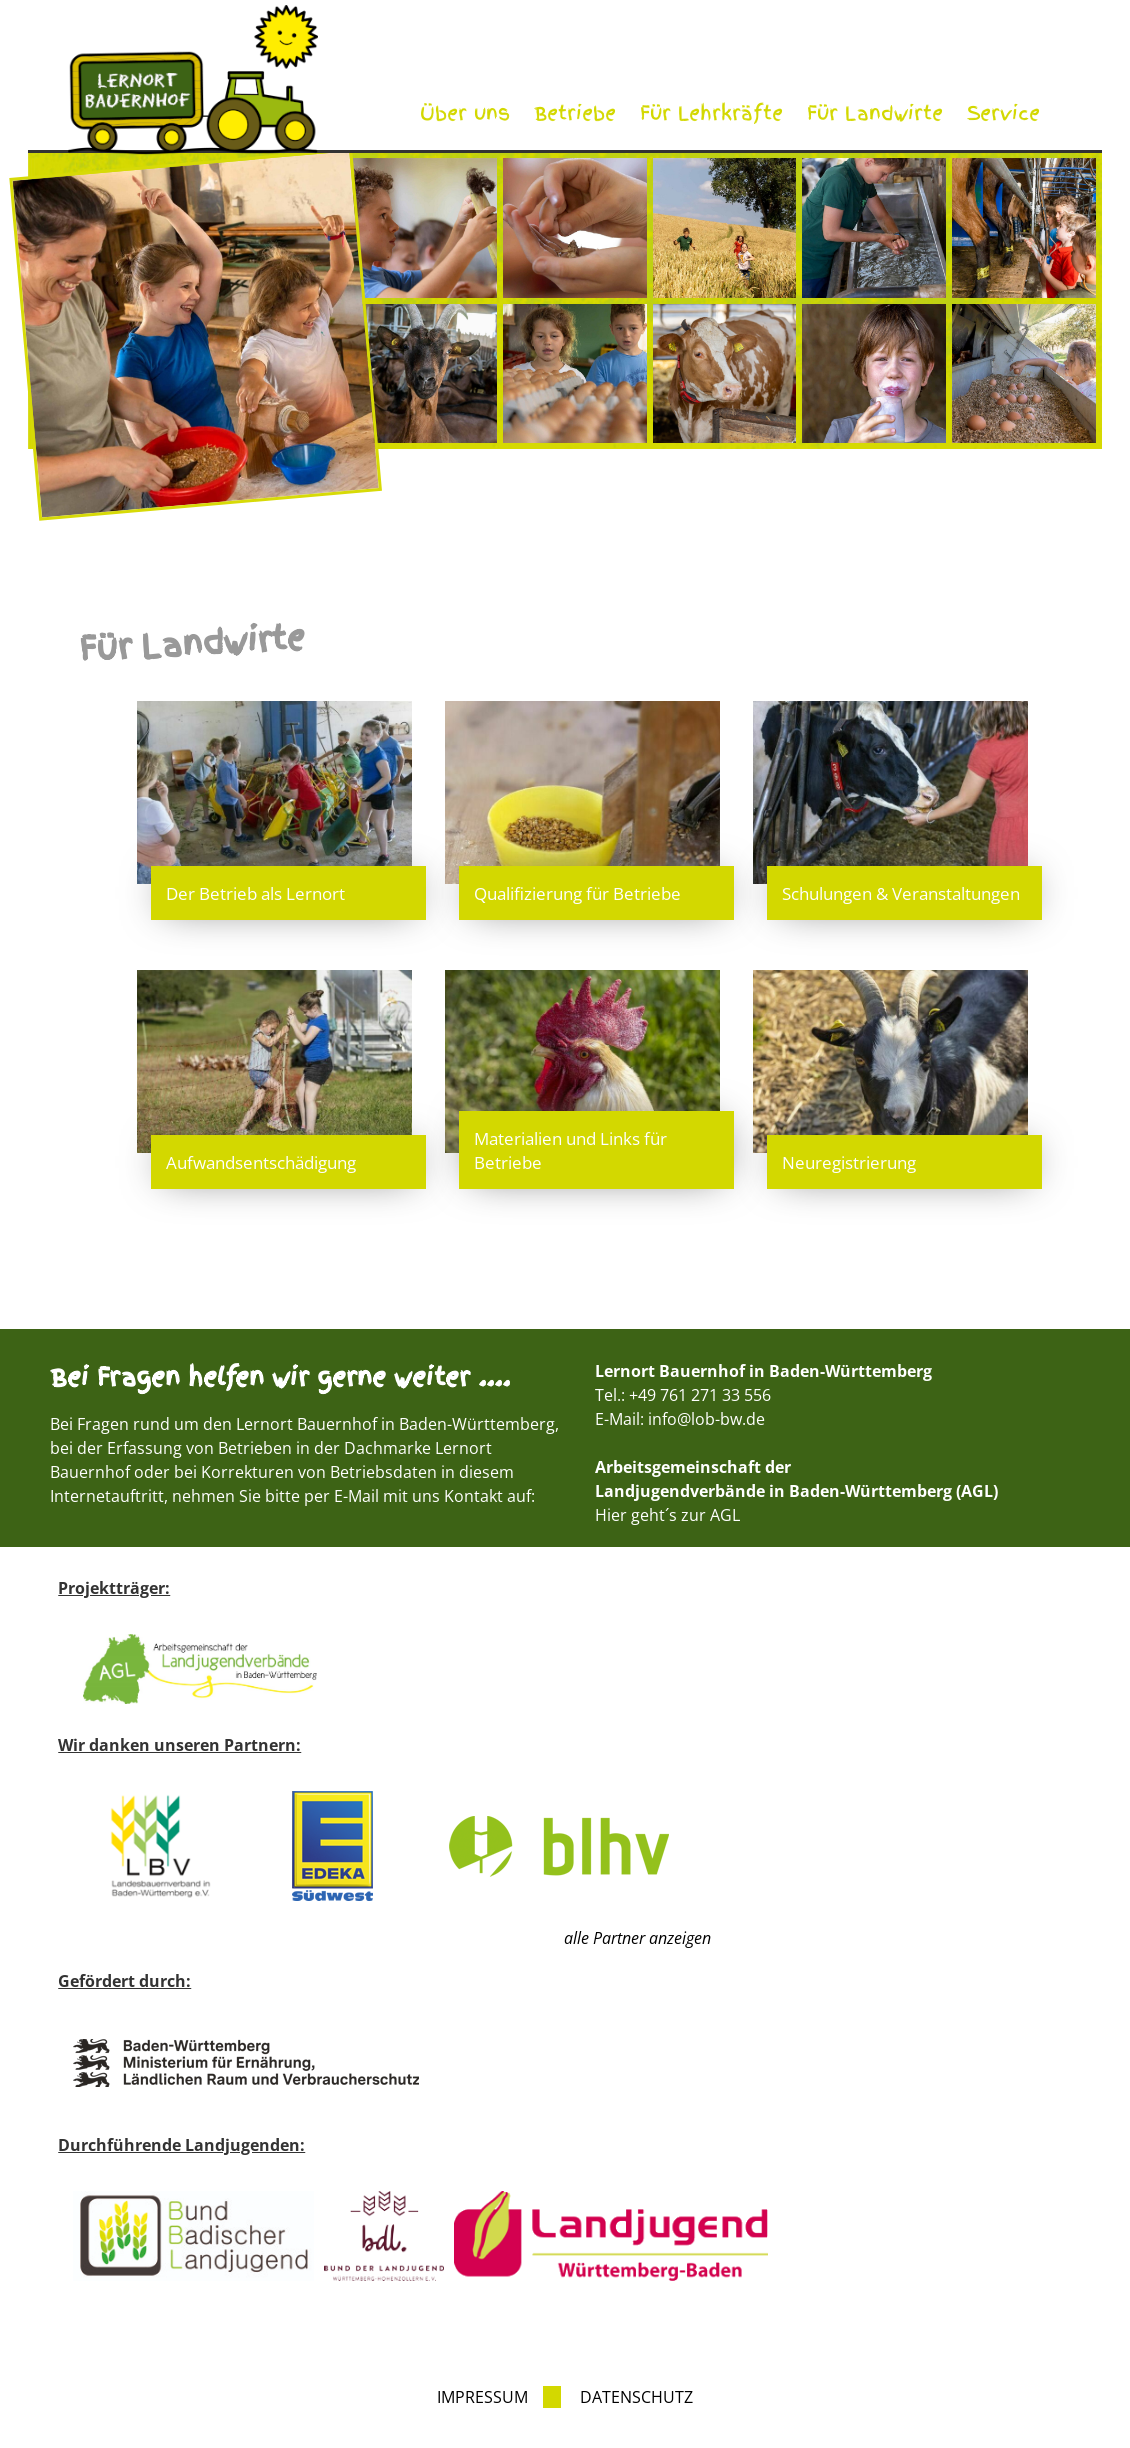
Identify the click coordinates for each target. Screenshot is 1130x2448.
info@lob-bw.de (706, 1419)
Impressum (482, 2397)
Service (1003, 113)
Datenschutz (636, 2397)
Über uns (465, 113)
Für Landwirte (875, 113)
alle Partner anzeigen (637, 1938)
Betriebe (575, 113)
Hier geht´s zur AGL (667, 1515)
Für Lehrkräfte (711, 113)
